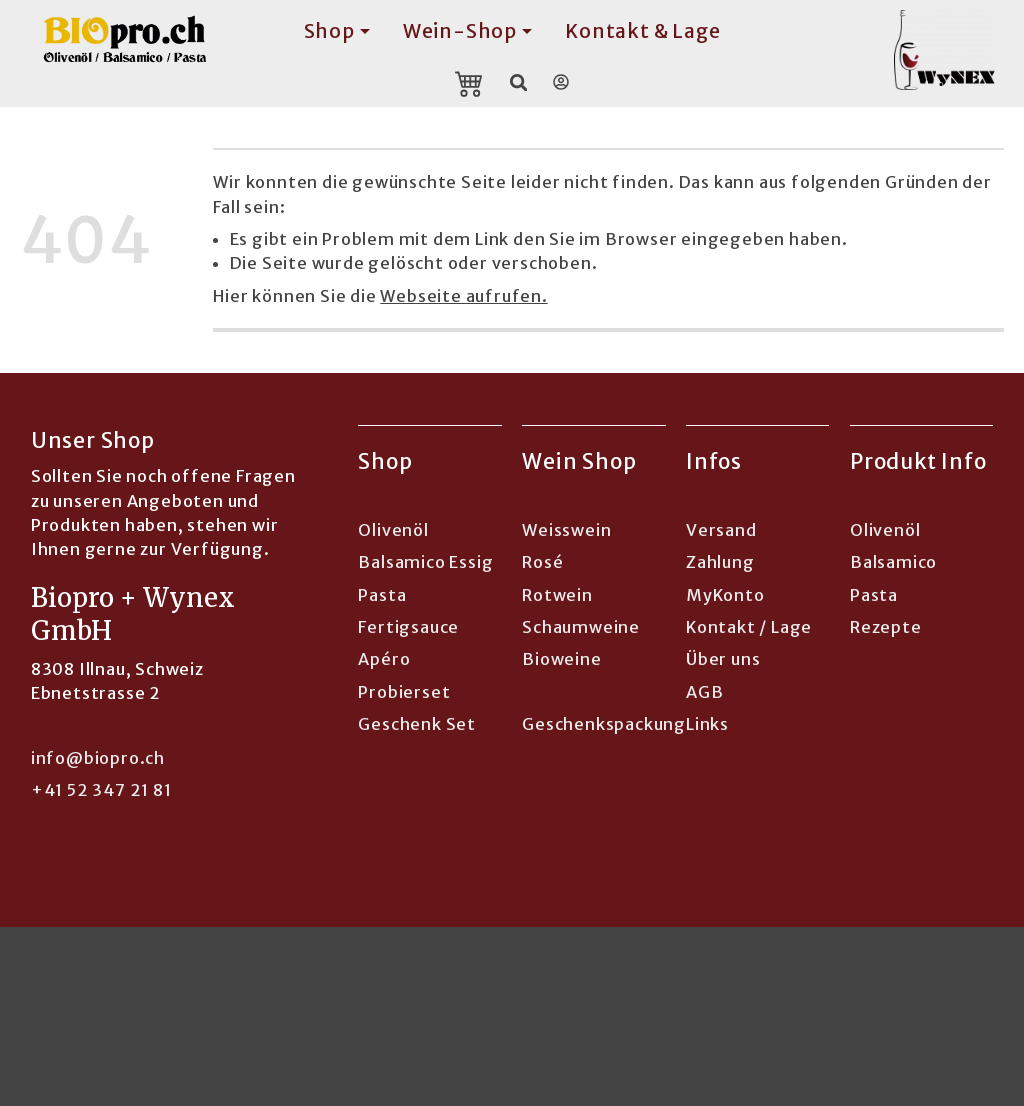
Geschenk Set (417, 724)
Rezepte (886, 627)
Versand (721, 530)
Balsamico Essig (425, 562)
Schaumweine (581, 627)
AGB (704, 692)
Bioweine (561, 659)
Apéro (384, 659)
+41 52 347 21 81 (101, 790)
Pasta (382, 595)
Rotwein (557, 595)
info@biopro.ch (98, 758)
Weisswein (566, 530)
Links (707, 724)
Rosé (542, 562)
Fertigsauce (408, 627)
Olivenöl (393, 530)
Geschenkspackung (604, 724)
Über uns (723, 659)
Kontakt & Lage (642, 31)
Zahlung (720, 562)
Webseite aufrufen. (463, 296)
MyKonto (725, 595)
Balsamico (893, 562)
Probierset (404, 692)
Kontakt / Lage (749, 627)
